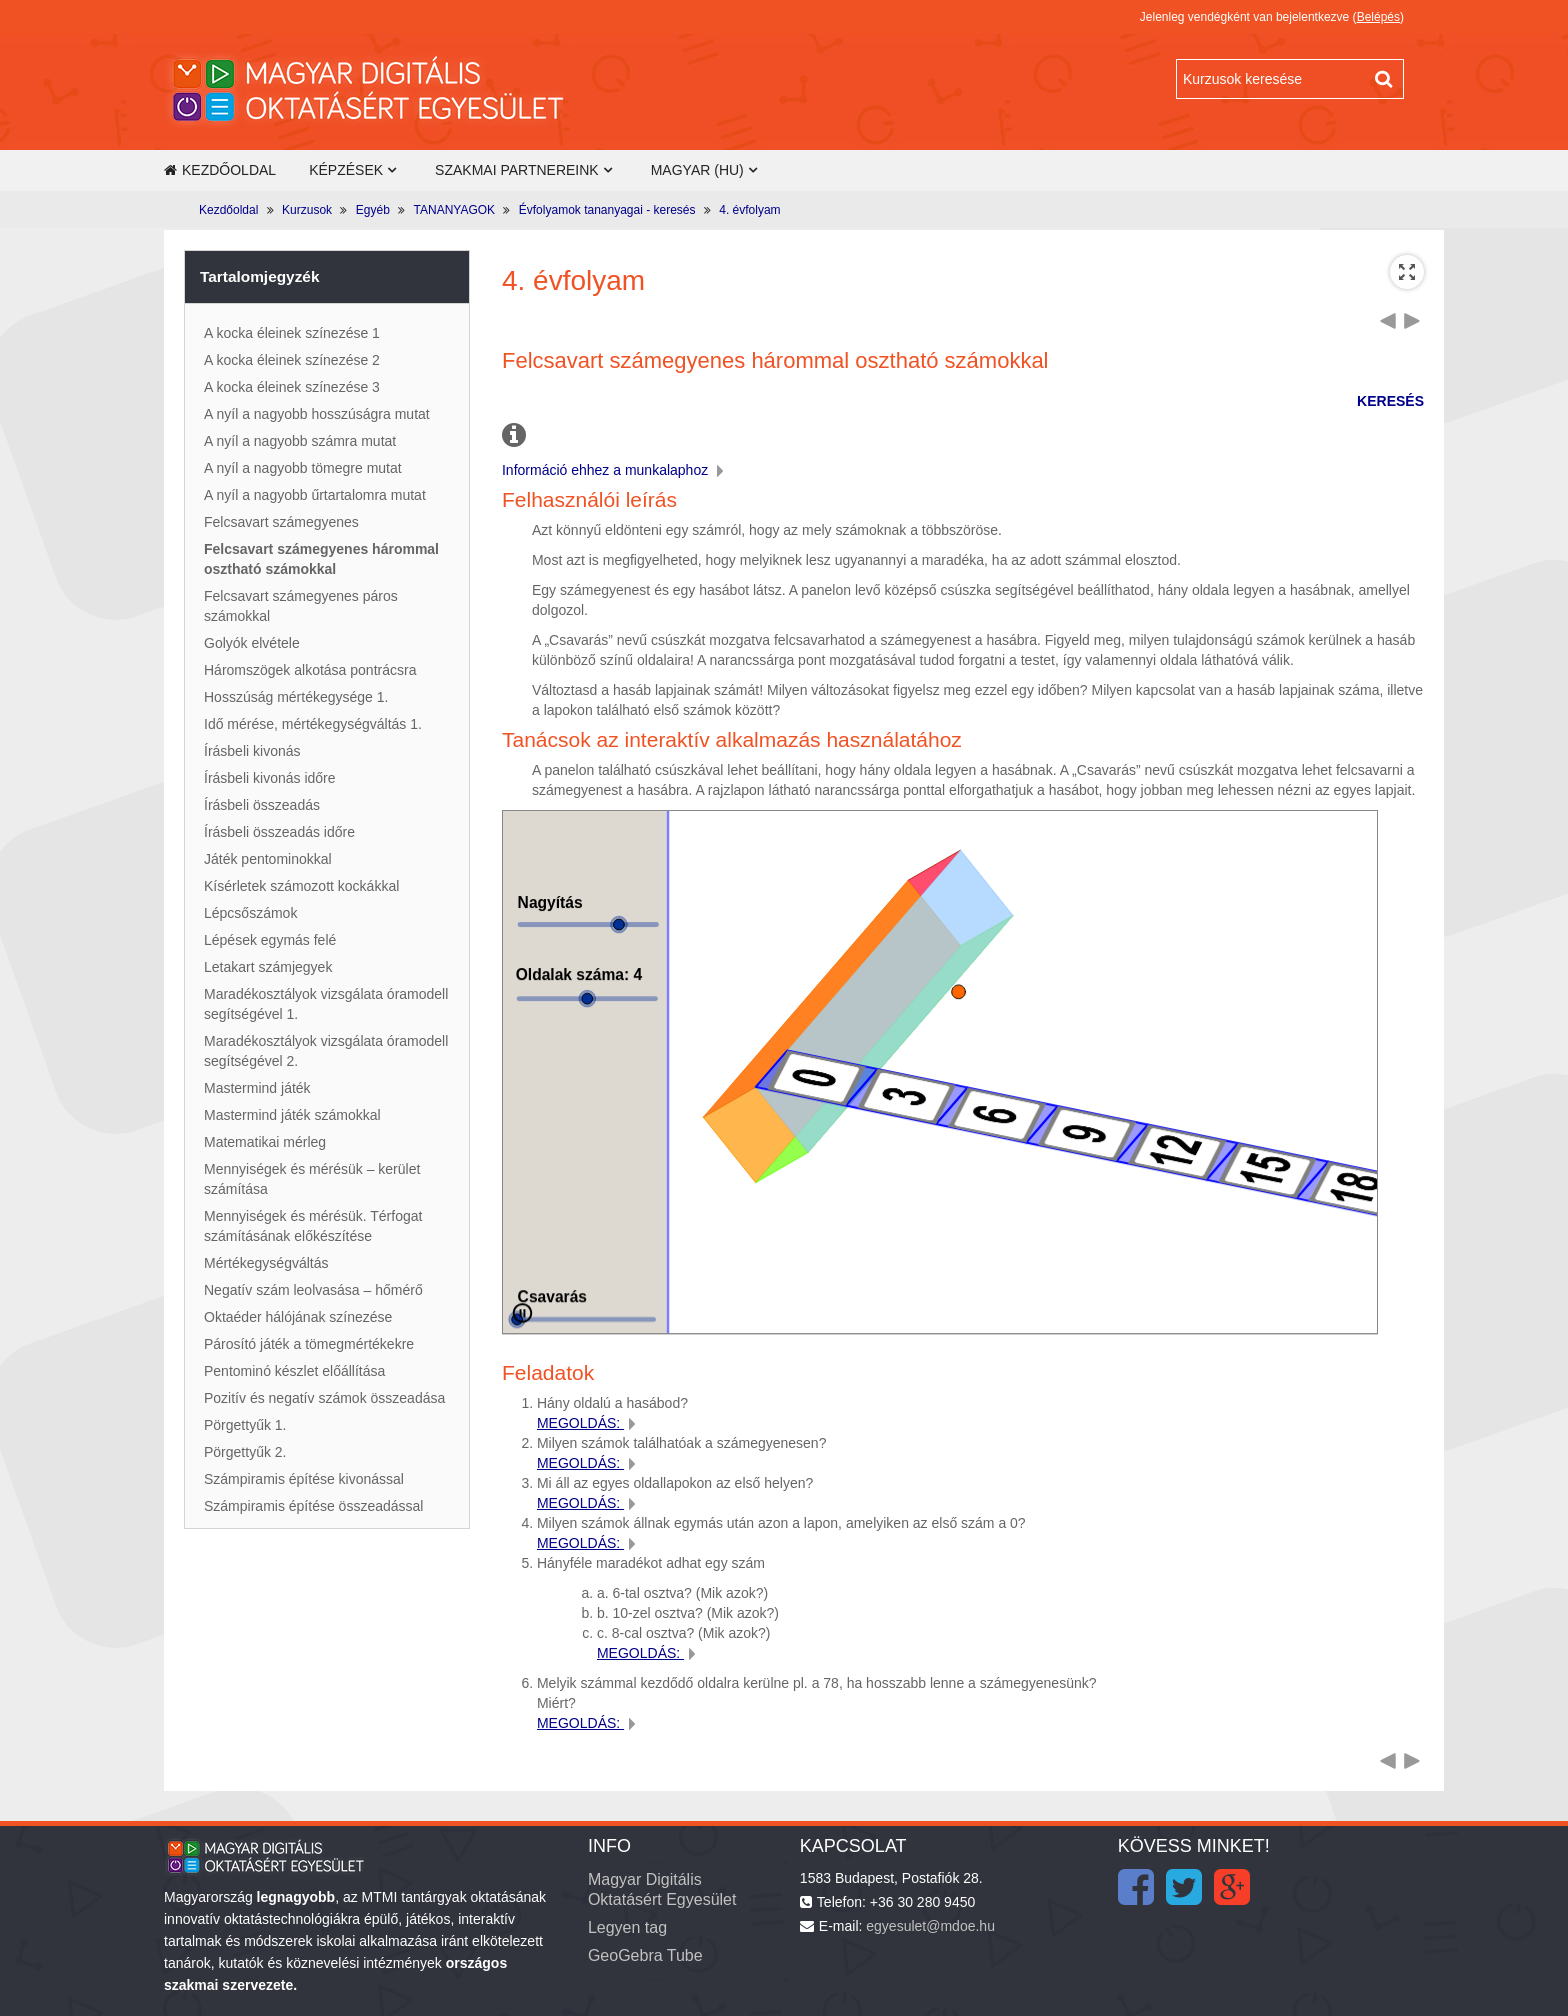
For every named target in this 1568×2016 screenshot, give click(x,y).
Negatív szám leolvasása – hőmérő (313, 1290)
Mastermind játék (257, 1088)
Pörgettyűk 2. (245, 1452)
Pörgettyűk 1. (245, 1425)
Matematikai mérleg (265, 1142)
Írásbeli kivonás (252, 751)
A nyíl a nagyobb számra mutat (300, 441)
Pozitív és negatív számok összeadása (324, 1398)
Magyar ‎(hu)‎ (697, 170)
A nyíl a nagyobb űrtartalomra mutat (315, 495)
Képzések (346, 170)
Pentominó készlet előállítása (294, 1371)
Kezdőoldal (220, 170)
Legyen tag (627, 1927)
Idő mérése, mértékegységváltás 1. (313, 724)
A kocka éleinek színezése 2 (292, 360)
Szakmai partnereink (517, 170)
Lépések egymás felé (270, 940)
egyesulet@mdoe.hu (930, 1926)
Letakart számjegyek (268, 967)
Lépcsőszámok (250, 913)
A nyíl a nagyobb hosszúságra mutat (317, 414)
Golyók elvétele (252, 643)
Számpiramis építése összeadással (313, 1506)
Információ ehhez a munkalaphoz (615, 470)
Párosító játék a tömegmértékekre (309, 1344)
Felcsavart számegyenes (281, 522)
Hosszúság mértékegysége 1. (296, 697)
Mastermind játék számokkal (292, 1115)
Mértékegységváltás (266, 1263)
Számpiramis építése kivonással (304, 1479)
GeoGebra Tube (645, 1955)
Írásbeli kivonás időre (270, 778)
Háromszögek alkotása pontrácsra (310, 670)
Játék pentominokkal (268, 859)
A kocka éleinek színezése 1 (292, 333)
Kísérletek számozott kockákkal (301, 886)
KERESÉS (1390, 401)
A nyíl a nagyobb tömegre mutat (303, 468)
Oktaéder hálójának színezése (298, 1317)
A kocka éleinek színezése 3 (292, 387)
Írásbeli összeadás (262, 805)
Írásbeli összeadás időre (279, 832)
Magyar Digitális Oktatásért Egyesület (662, 1889)
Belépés (1378, 17)
